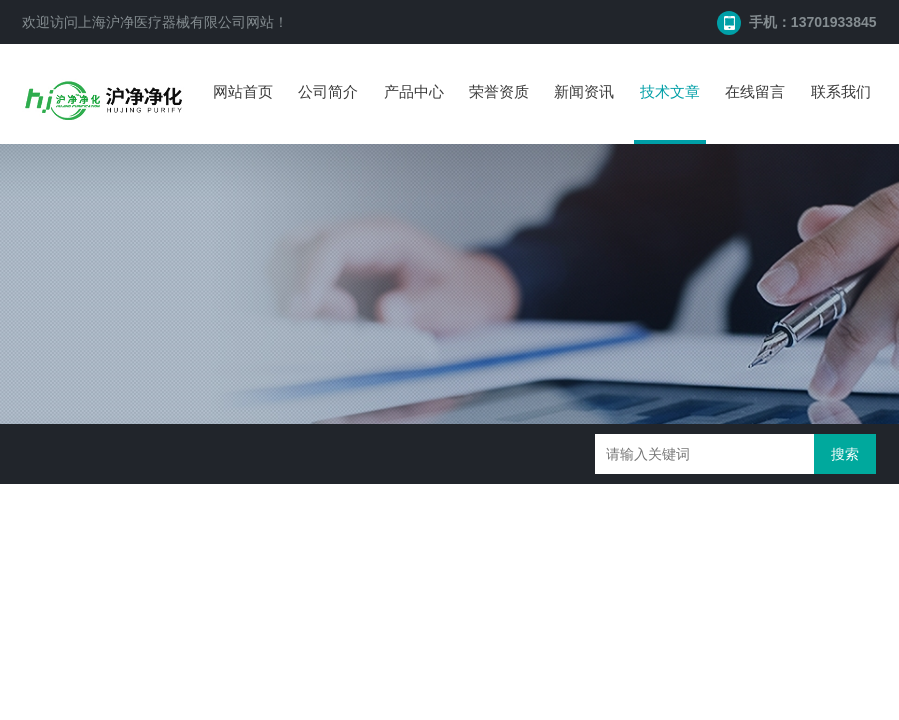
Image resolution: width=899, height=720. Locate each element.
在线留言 (755, 91)
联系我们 (841, 91)
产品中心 (414, 91)
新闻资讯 (584, 91)
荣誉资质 (499, 91)
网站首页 (243, 91)
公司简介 (328, 91)
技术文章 (670, 91)
